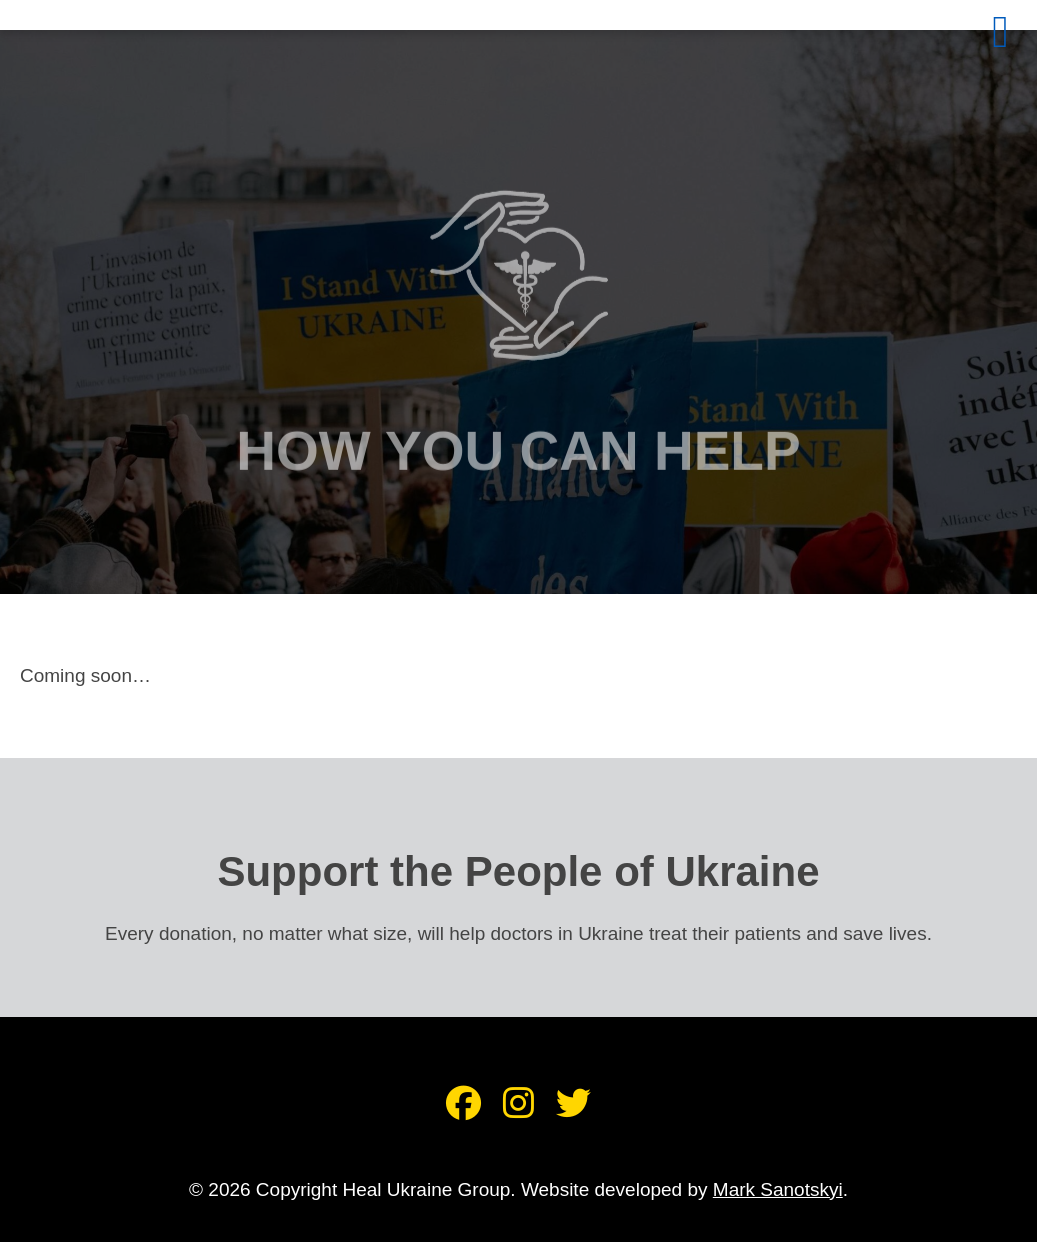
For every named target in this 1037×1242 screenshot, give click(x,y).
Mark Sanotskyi (778, 1189)
